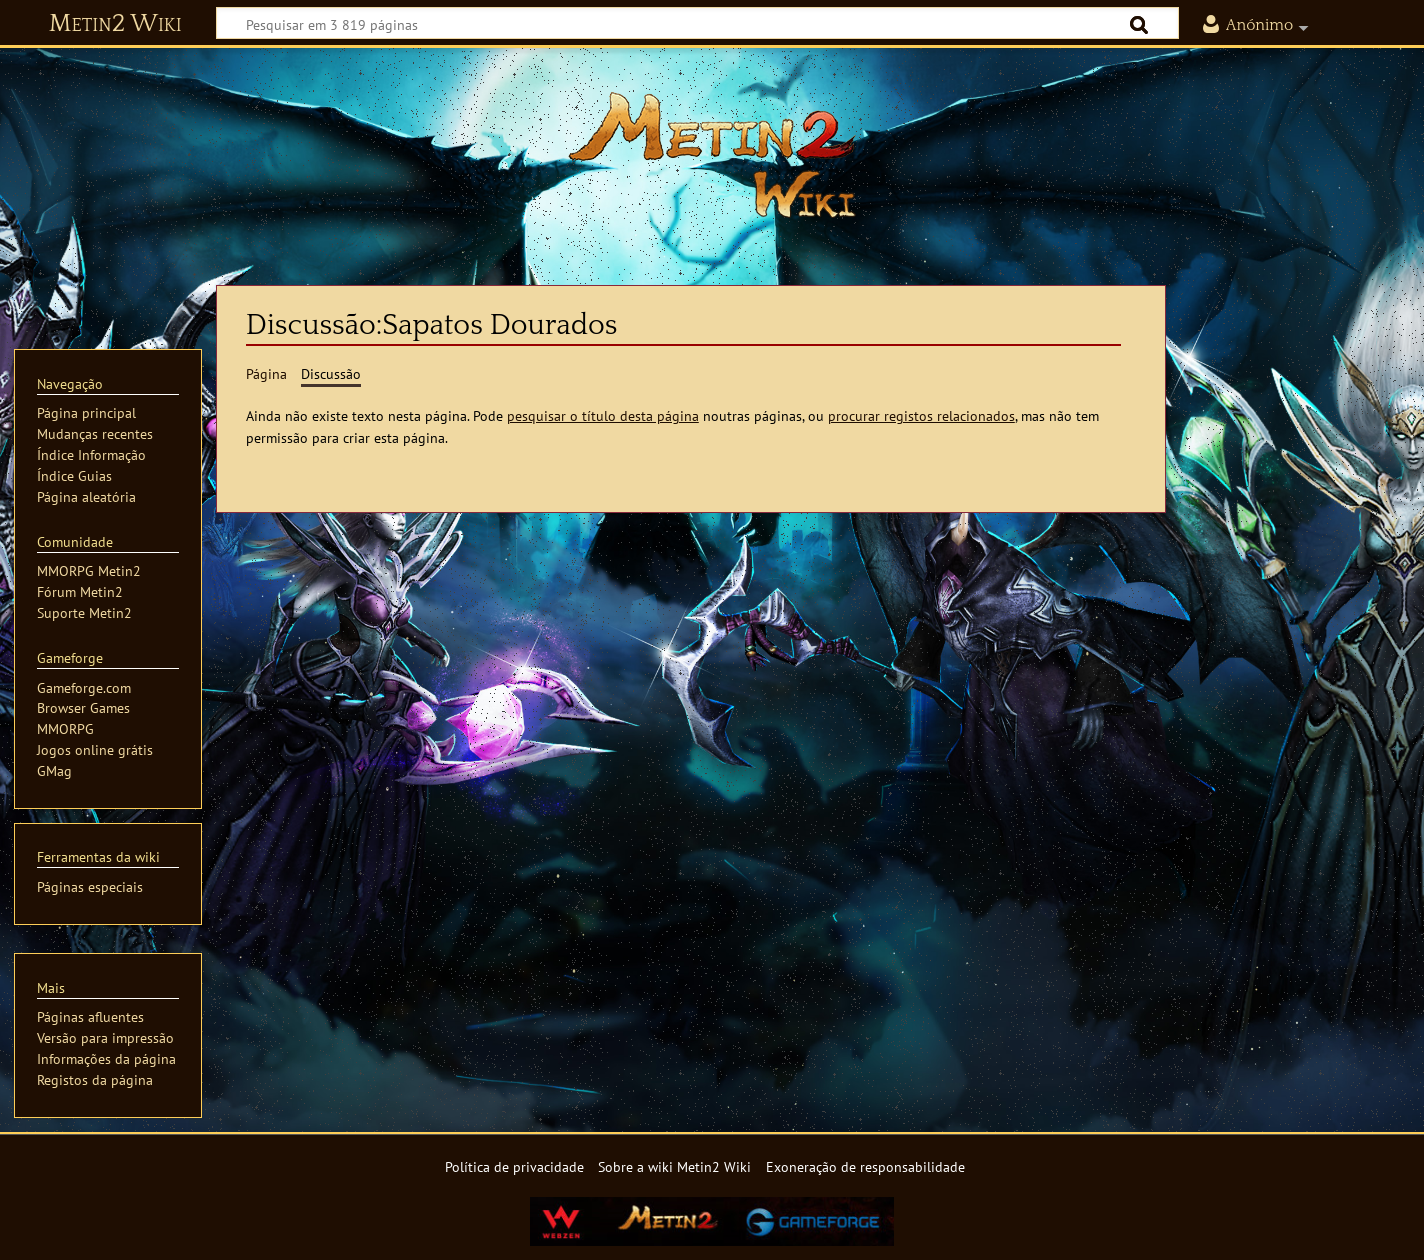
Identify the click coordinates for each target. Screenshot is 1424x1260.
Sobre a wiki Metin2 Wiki (674, 1166)
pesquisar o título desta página (603, 415)
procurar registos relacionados (921, 415)
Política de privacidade (514, 1166)
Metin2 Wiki (115, 24)
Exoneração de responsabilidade (865, 1166)
